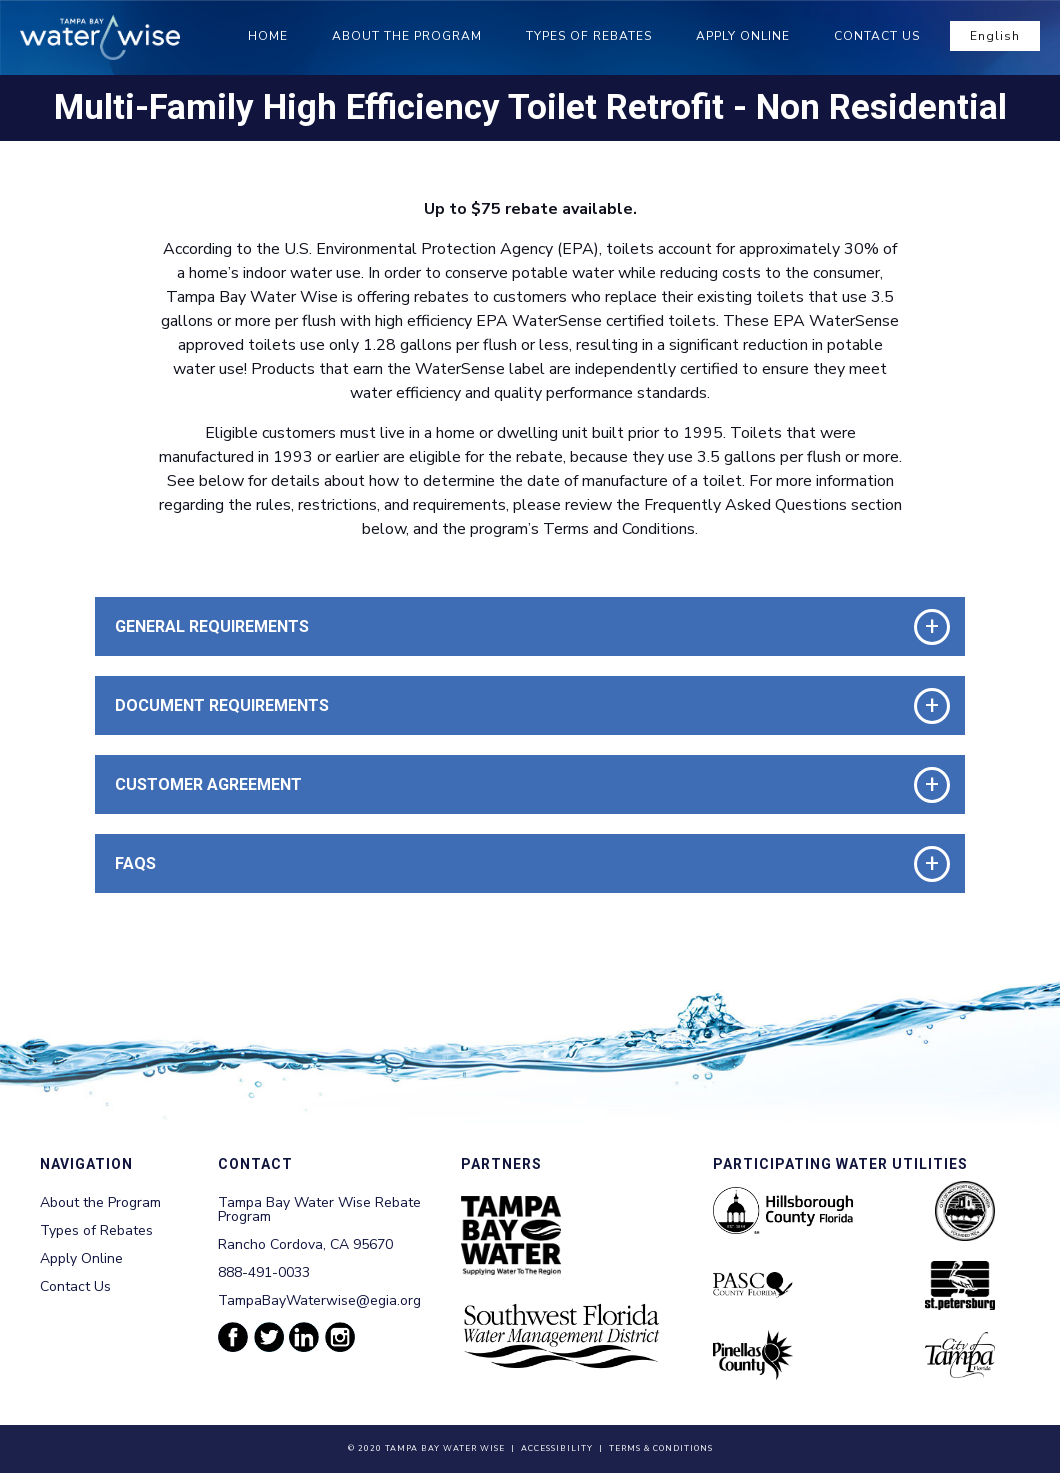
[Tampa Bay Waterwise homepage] (100, 37)
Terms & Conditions (661, 1448)
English (995, 36)
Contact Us (877, 36)
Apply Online (743, 36)
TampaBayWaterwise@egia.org (319, 1300)
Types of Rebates (589, 36)
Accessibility (557, 1448)
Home (268, 36)
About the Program (407, 36)
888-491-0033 (264, 1272)
